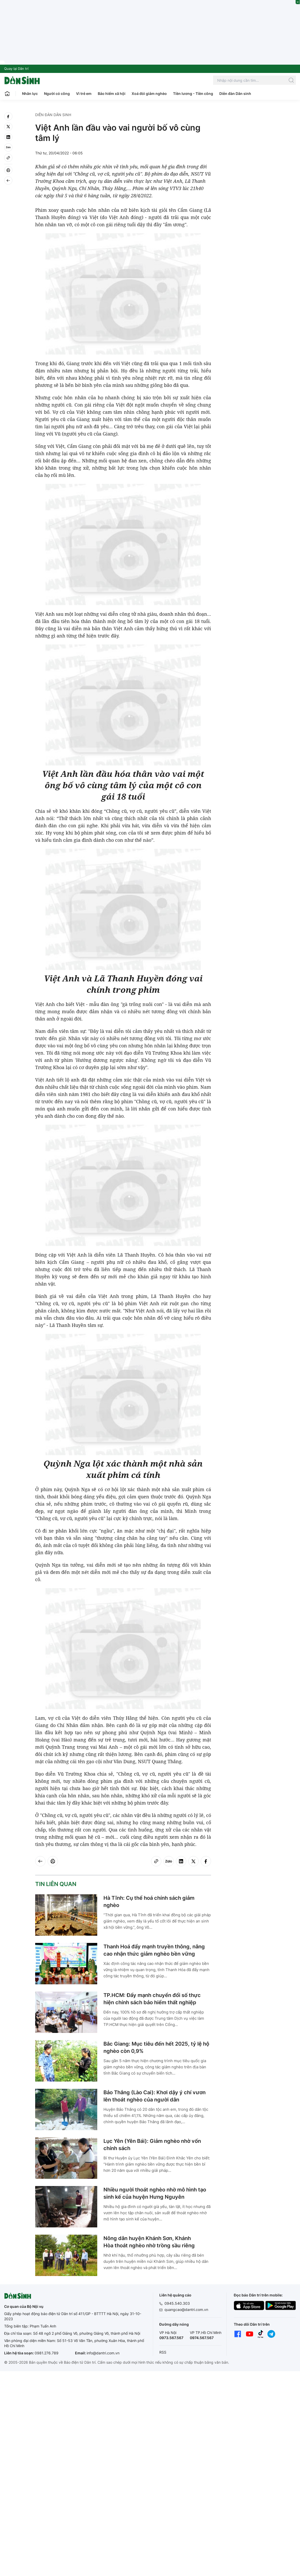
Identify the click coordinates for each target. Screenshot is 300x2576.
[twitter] (8, 127)
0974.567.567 (202, 2337)
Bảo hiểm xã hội (111, 93)
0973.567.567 (171, 2337)
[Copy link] (8, 158)
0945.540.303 (177, 2303)
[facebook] (8, 116)
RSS (162, 2352)
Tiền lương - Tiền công (193, 93)
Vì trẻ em (84, 93)
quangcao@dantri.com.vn (186, 2309)
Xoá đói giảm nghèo (149, 93)
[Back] (8, 180)
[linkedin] (8, 137)
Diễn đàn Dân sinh (235, 93)
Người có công (57, 93)
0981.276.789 (46, 2353)
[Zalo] (8, 147)
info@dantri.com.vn (103, 2353)
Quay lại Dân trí (16, 68)
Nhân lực (30, 93)
